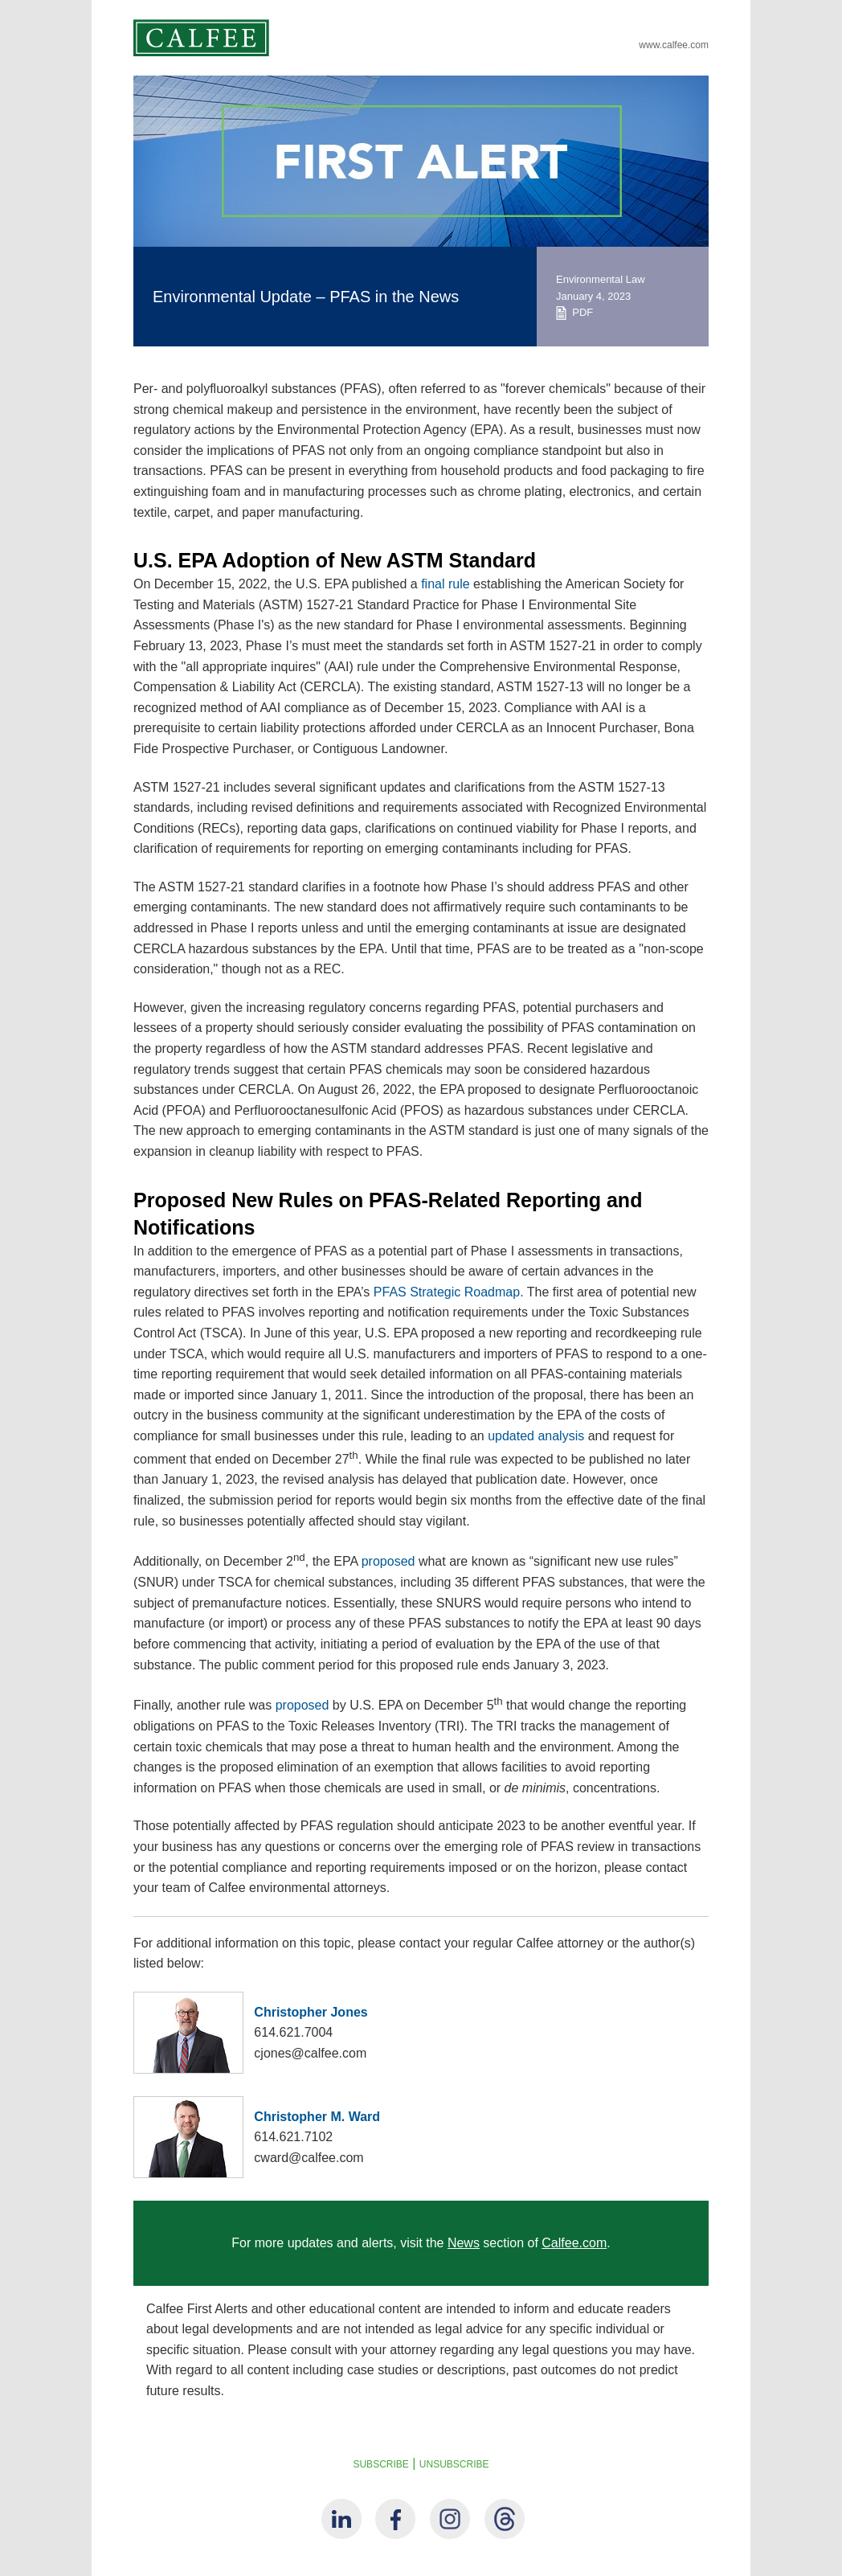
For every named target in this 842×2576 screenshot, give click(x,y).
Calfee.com (574, 2243)
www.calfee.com (674, 45)
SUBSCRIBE (380, 2464)
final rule (445, 584)
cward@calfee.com (308, 2157)
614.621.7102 (293, 2137)
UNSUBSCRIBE (454, 2464)
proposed (388, 1562)
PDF (574, 312)
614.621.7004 (293, 2032)
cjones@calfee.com (310, 2053)
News (464, 2243)
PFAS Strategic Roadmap (447, 1292)
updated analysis (536, 1436)
